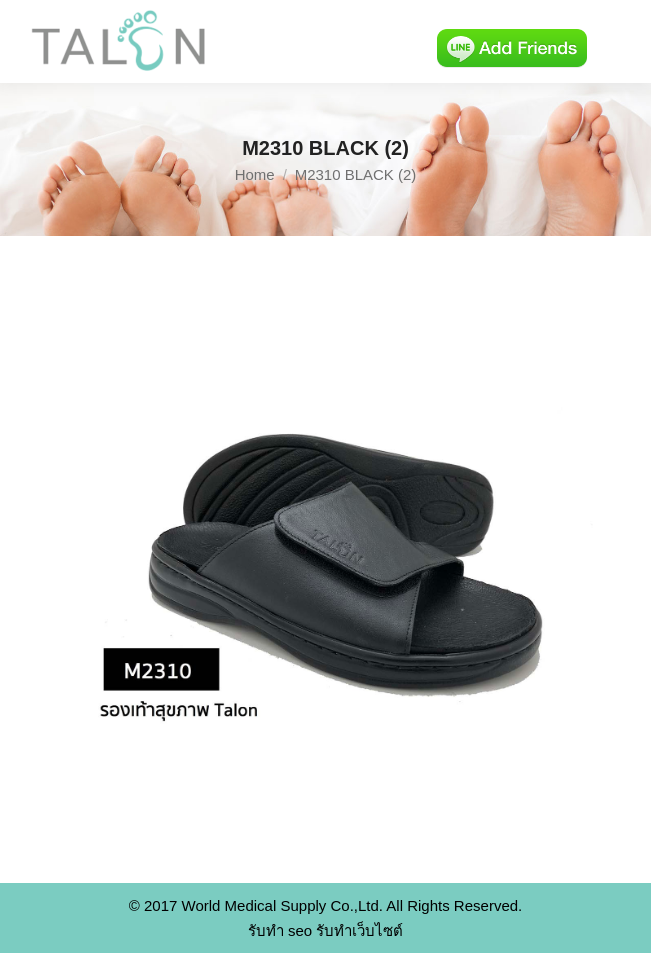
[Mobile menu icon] (619, 42)
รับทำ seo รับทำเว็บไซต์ (326, 930)
